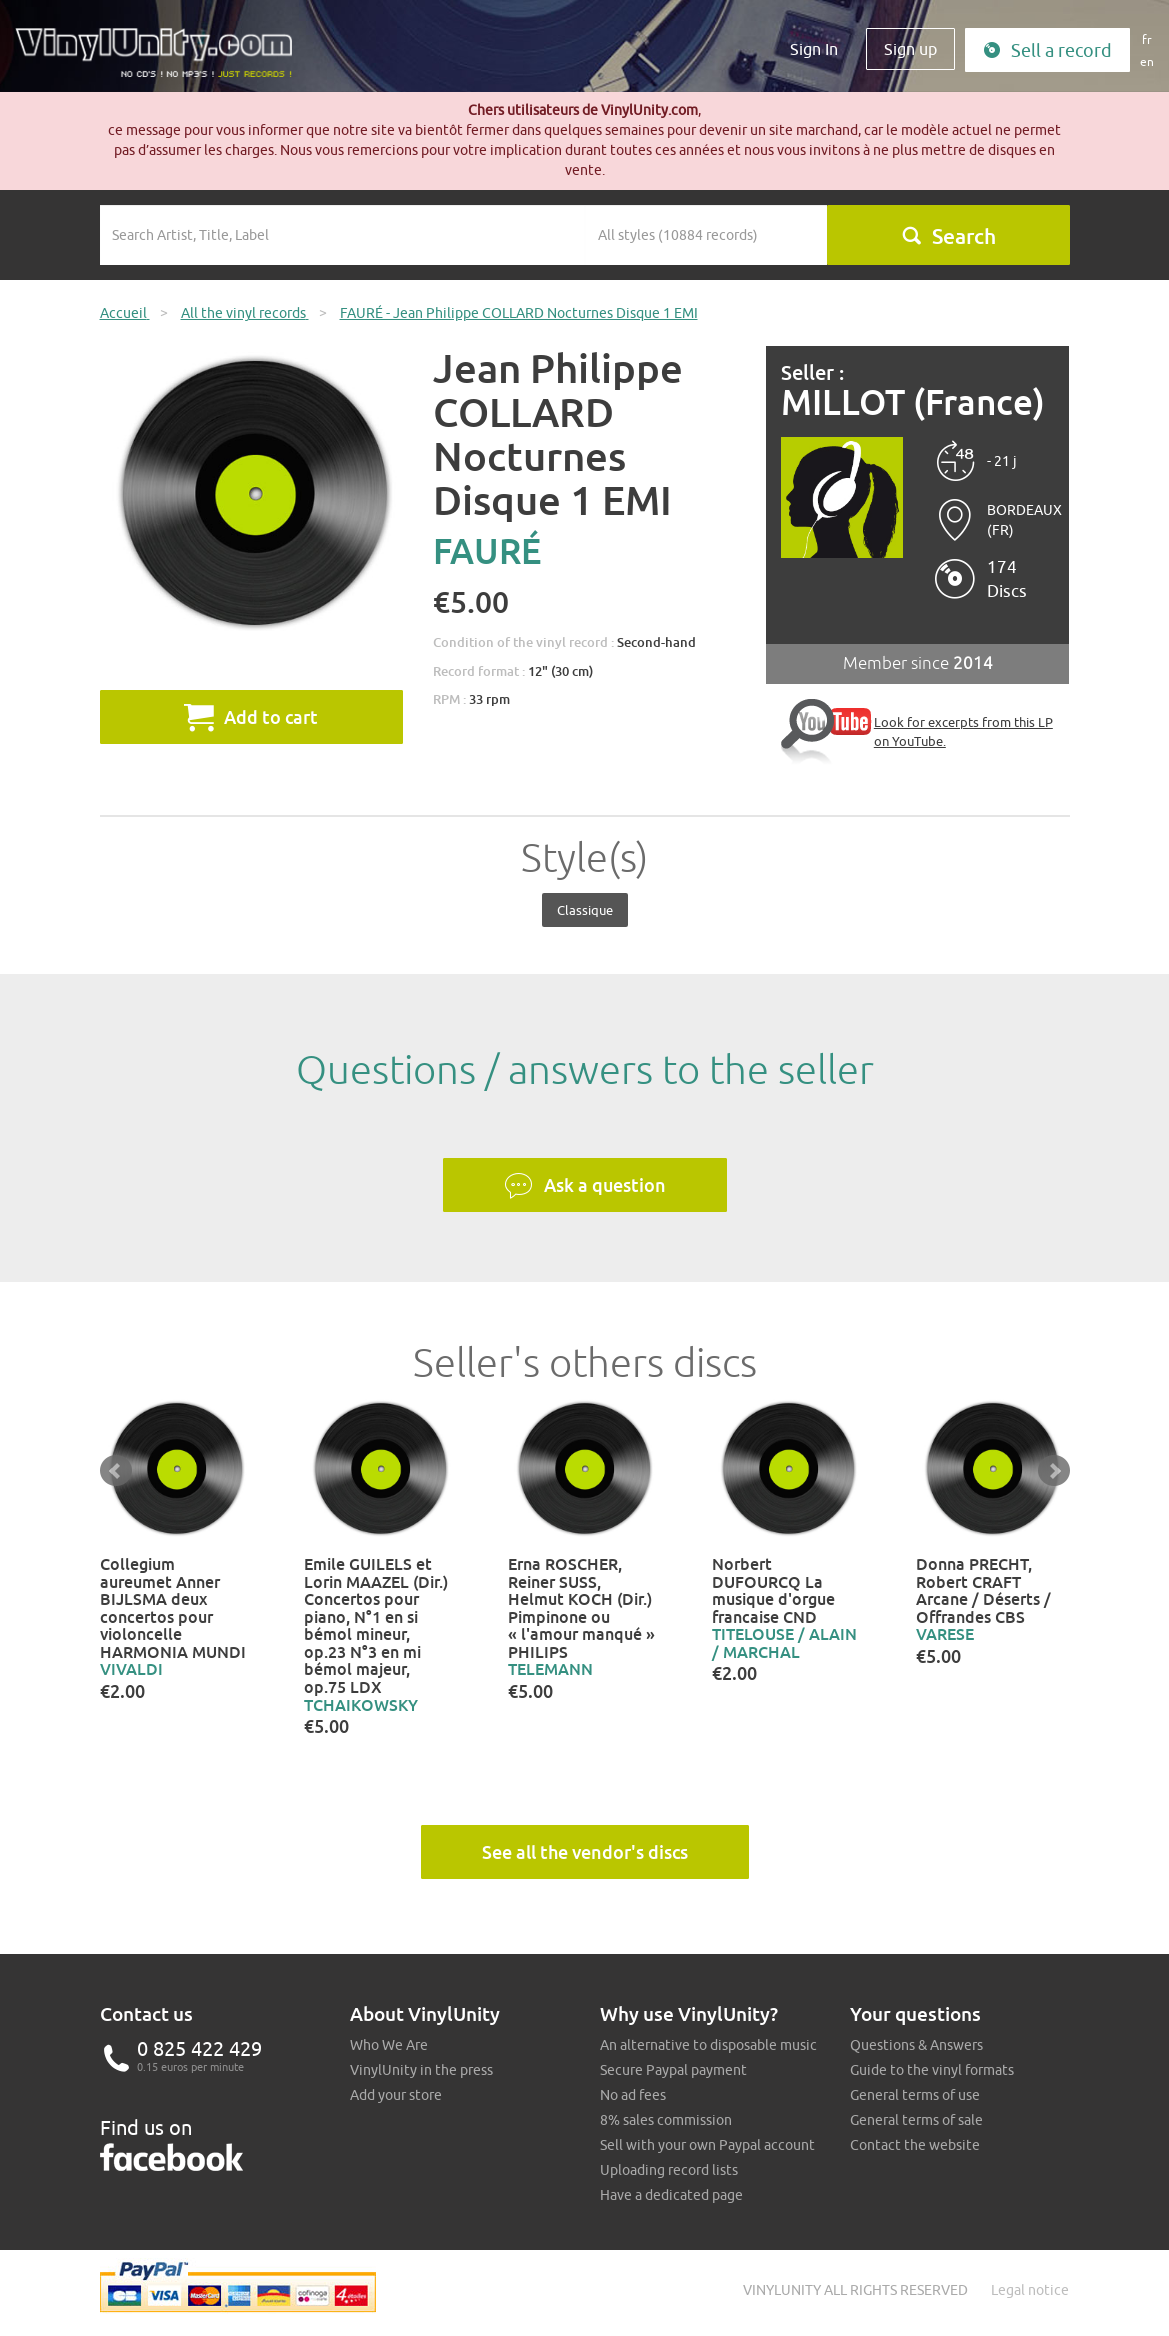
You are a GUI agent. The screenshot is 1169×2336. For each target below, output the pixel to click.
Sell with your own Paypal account (707, 2145)
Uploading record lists (669, 2170)
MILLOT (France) (913, 402)
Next (1054, 1471)
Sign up (910, 49)
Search (948, 236)
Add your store (396, 2095)
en (1147, 61)
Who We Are (389, 2045)
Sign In (814, 49)
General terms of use (915, 2095)
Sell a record (1047, 50)
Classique (585, 910)
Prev (116, 1471)
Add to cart (251, 717)
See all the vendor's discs (585, 1852)
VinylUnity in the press (421, 2070)
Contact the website (915, 2145)
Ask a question (585, 1186)
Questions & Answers (916, 2045)
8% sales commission (666, 2120)
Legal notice (1030, 2290)
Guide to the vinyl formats (932, 2070)
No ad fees (633, 2095)
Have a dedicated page (671, 2195)
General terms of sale (916, 2120)
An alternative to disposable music (708, 2045)
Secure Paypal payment (673, 2070)
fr (1147, 39)
